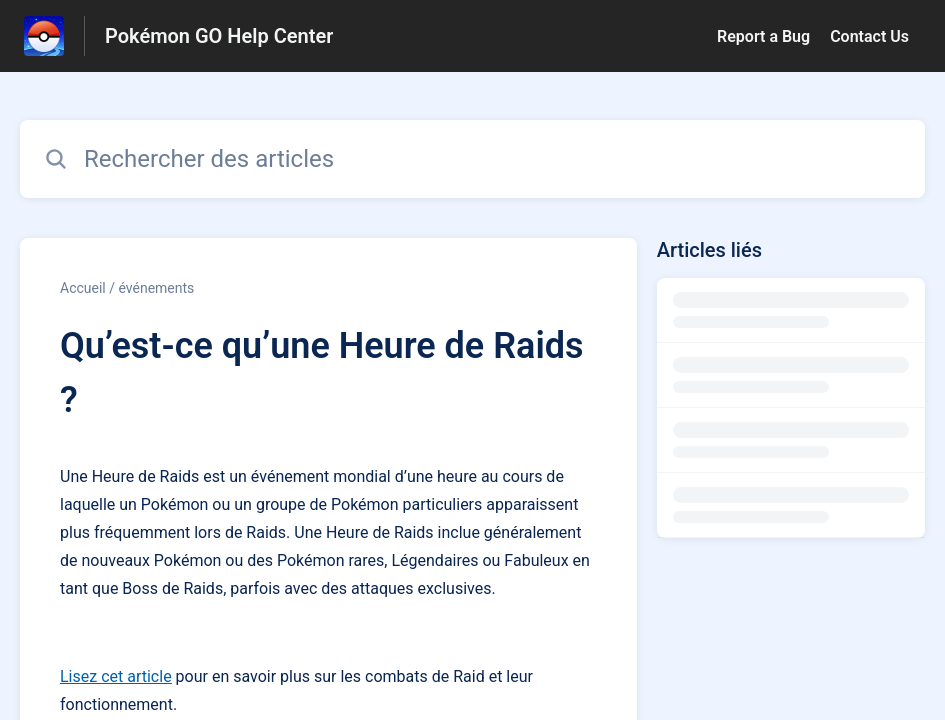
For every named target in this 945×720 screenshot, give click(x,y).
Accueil (83, 288)
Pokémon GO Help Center (219, 36)
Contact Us (869, 36)
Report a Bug (763, 36)
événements (156, 288)
